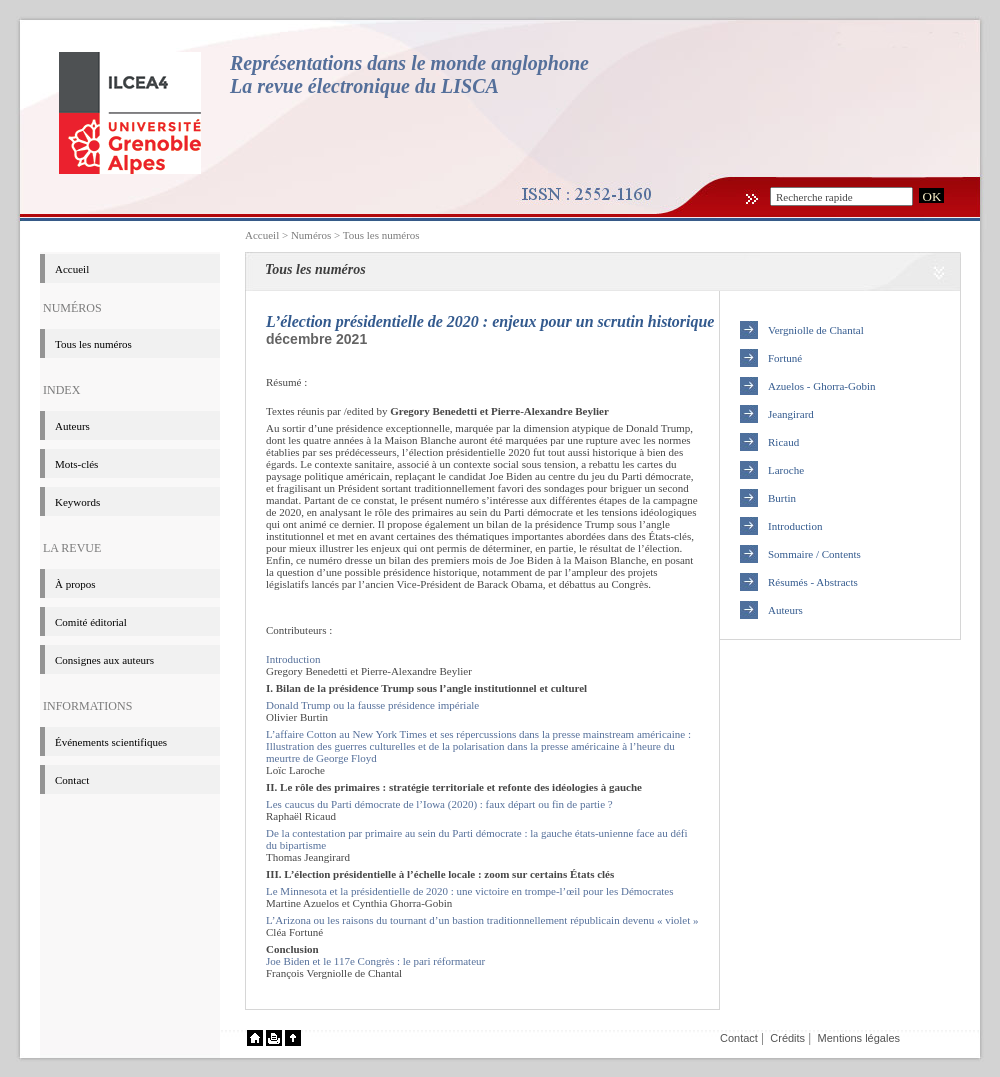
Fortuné (785, 358)
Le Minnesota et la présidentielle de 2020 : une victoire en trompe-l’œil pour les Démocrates (469, 891)
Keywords (77, 502)
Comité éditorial (91, 622)
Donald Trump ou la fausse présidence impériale (372, 705)
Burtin (782, 498)
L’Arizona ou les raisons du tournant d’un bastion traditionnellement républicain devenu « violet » (482, 920)
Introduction (293, 659)
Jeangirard (791, 414)
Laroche (786, 470)
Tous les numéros (381, 235)
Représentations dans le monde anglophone (409, 63)
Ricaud (783, 442)
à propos (75, 584)
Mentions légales (858, 1038)
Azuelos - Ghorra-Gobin (822, 386)
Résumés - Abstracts (813, 582)
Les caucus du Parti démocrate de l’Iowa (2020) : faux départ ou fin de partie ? (439, 804)
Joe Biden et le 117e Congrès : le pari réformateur (375, 961)
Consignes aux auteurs (104, 660)
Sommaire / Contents (814, 554)
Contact (72, 780)
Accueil (262, 235)
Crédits (787, 1038)
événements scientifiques (111, 742)
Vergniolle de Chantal (816, 330)
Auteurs (72, 426)
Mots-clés (76, 464)
